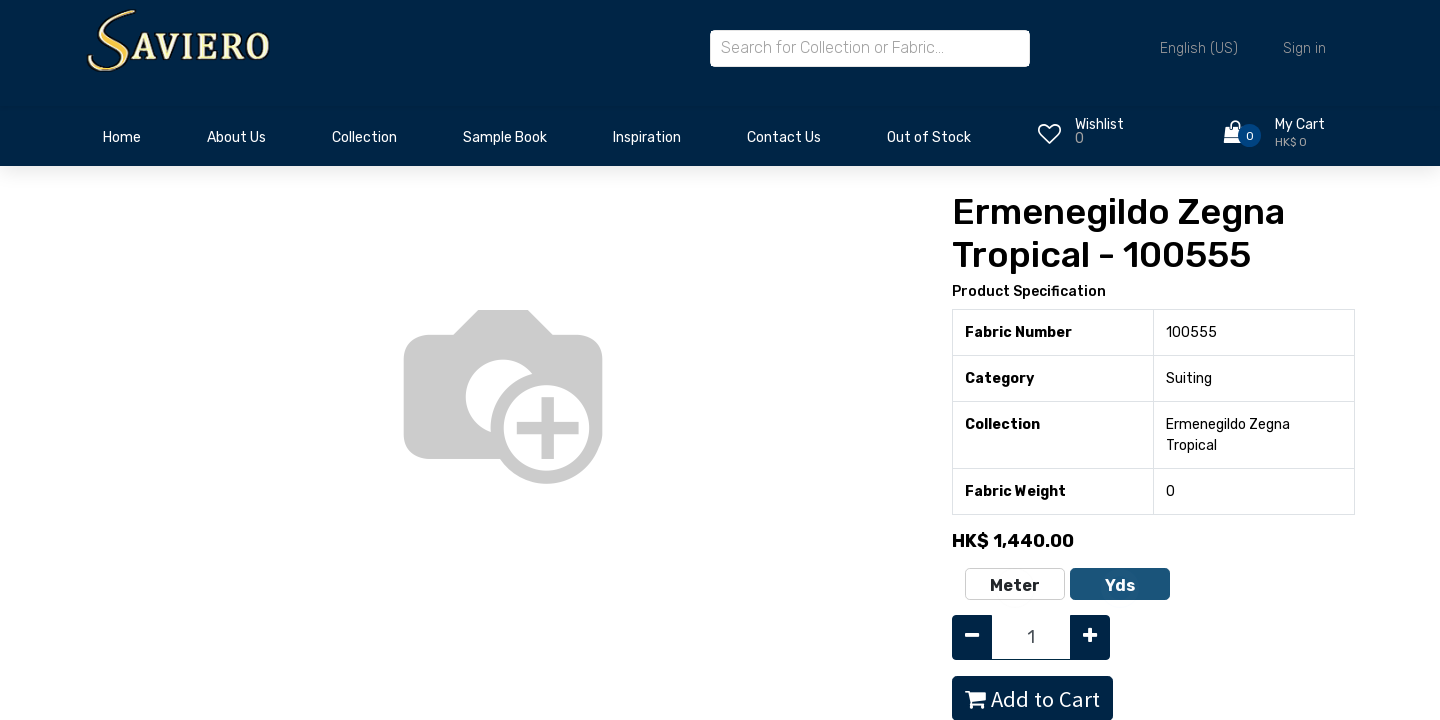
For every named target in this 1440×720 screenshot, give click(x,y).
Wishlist (1099, 124)
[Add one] (1090, 637)
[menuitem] (122, 143)
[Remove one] (972, 637)
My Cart (1300, 124)
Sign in (1304, 48)
